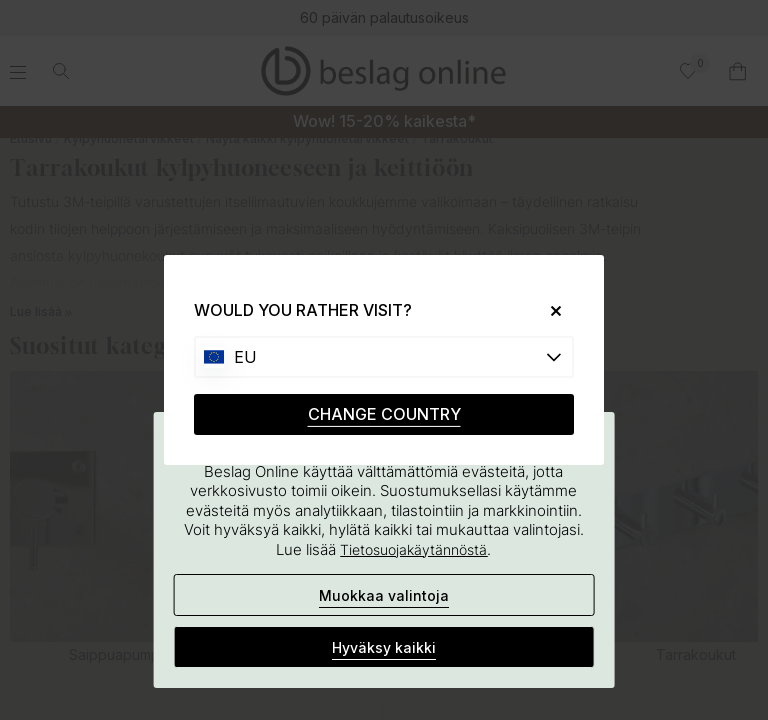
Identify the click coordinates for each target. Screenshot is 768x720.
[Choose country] (384, 357)
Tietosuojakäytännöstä (413, 549)
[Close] (548, 310)
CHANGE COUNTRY (384, 414)
